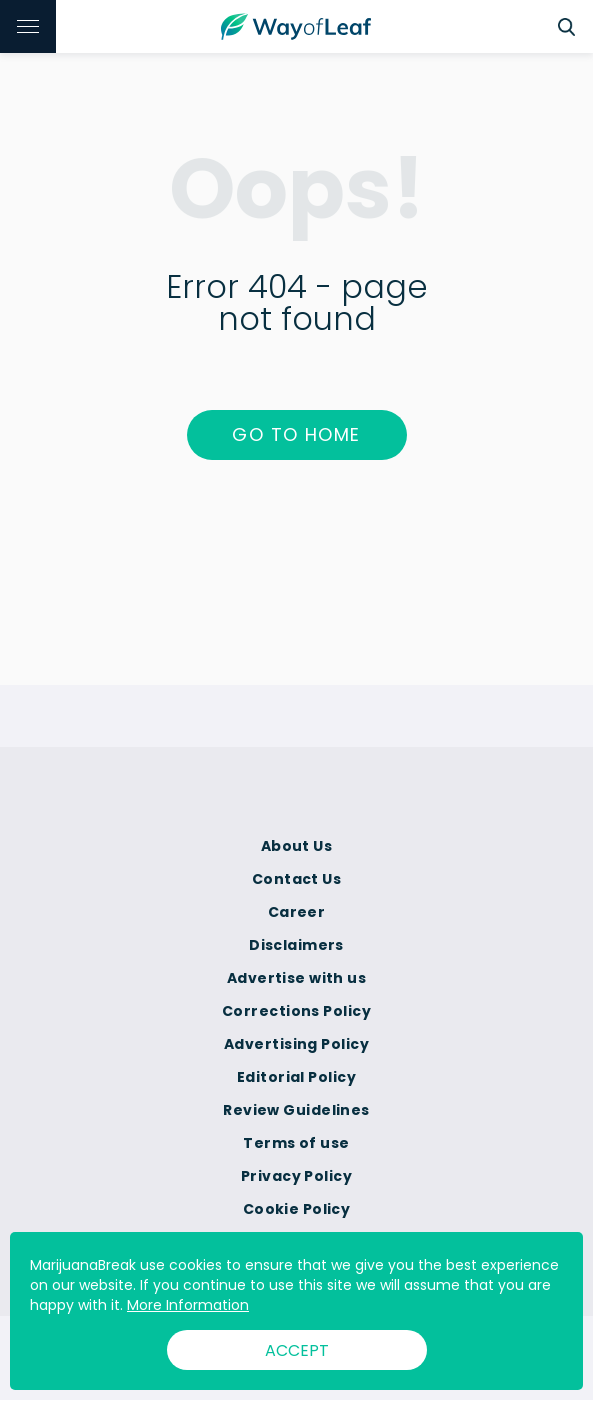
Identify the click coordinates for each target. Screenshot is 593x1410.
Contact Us (296, 879)
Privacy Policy (296, 1176)
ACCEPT (297, 1350)
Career (297, 912)
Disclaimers (296, 945)
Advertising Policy (296, 1044)
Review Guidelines (296, 1110)
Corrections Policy (296, 1011)
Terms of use (296, 1143)
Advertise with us (296, 978)
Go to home (296, 434)
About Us (297, 846)
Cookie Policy (297, 1209)
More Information (188, 1305)
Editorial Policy (296, 1077)
